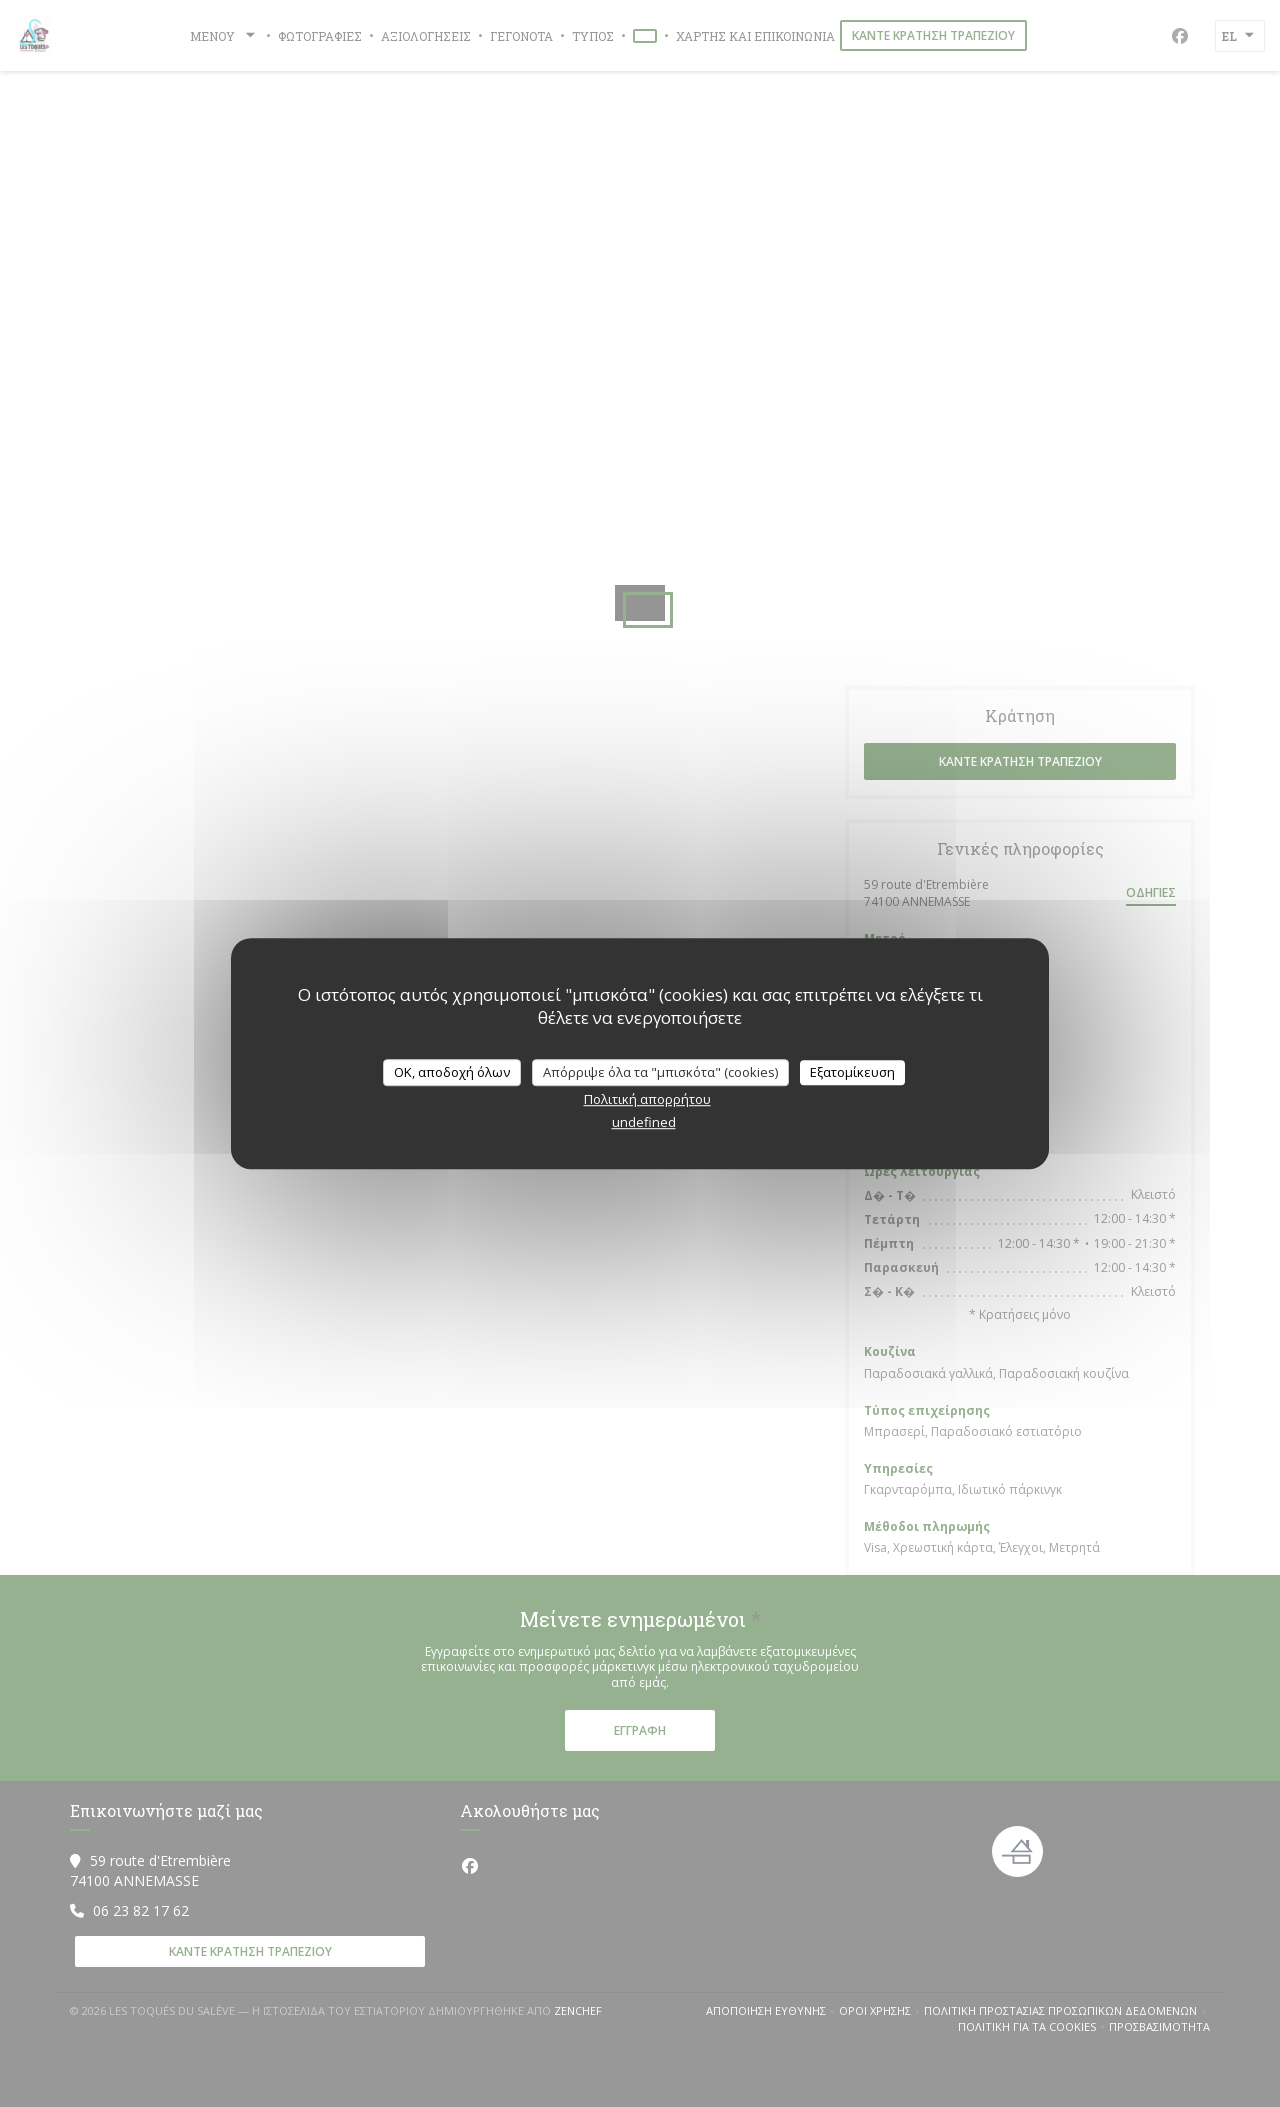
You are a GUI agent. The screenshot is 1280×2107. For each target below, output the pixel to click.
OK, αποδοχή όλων (452, 1072)
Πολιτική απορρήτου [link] (647, 1099)
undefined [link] (644, 1122)
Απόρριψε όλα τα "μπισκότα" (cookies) (660, 1072)
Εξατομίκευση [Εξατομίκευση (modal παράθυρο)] (852, 1072)
